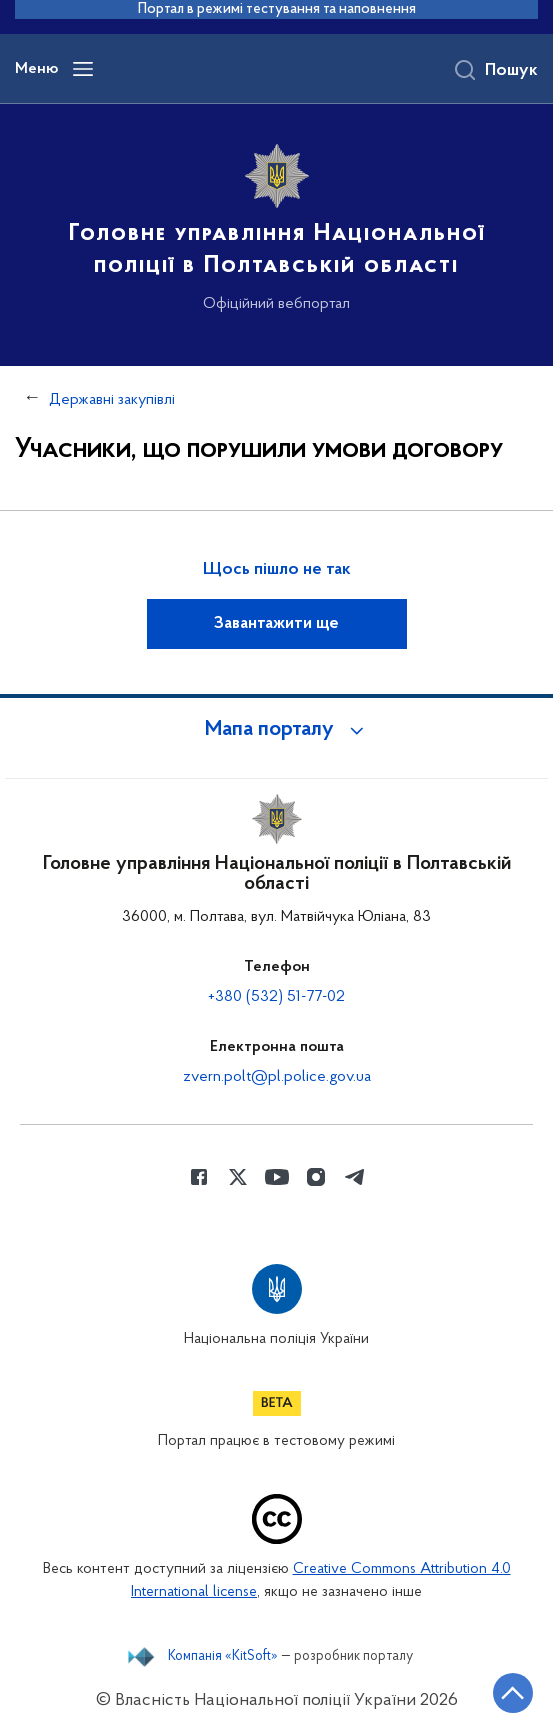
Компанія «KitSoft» (223, 1657)
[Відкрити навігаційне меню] (83, 69)
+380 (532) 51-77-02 (276, 997)
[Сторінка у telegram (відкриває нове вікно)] (355, 1177)
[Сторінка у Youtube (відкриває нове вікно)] (277, 1177)
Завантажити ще (276, 624)
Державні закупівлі (112, 400)
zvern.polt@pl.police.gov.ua (277, 1077)
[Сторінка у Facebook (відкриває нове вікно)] (199, 1177)
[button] (277, 730)
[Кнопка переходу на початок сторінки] (513, 1693)
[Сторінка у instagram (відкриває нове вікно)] (316, 1177)
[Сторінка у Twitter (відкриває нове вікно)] (238, 1177)
